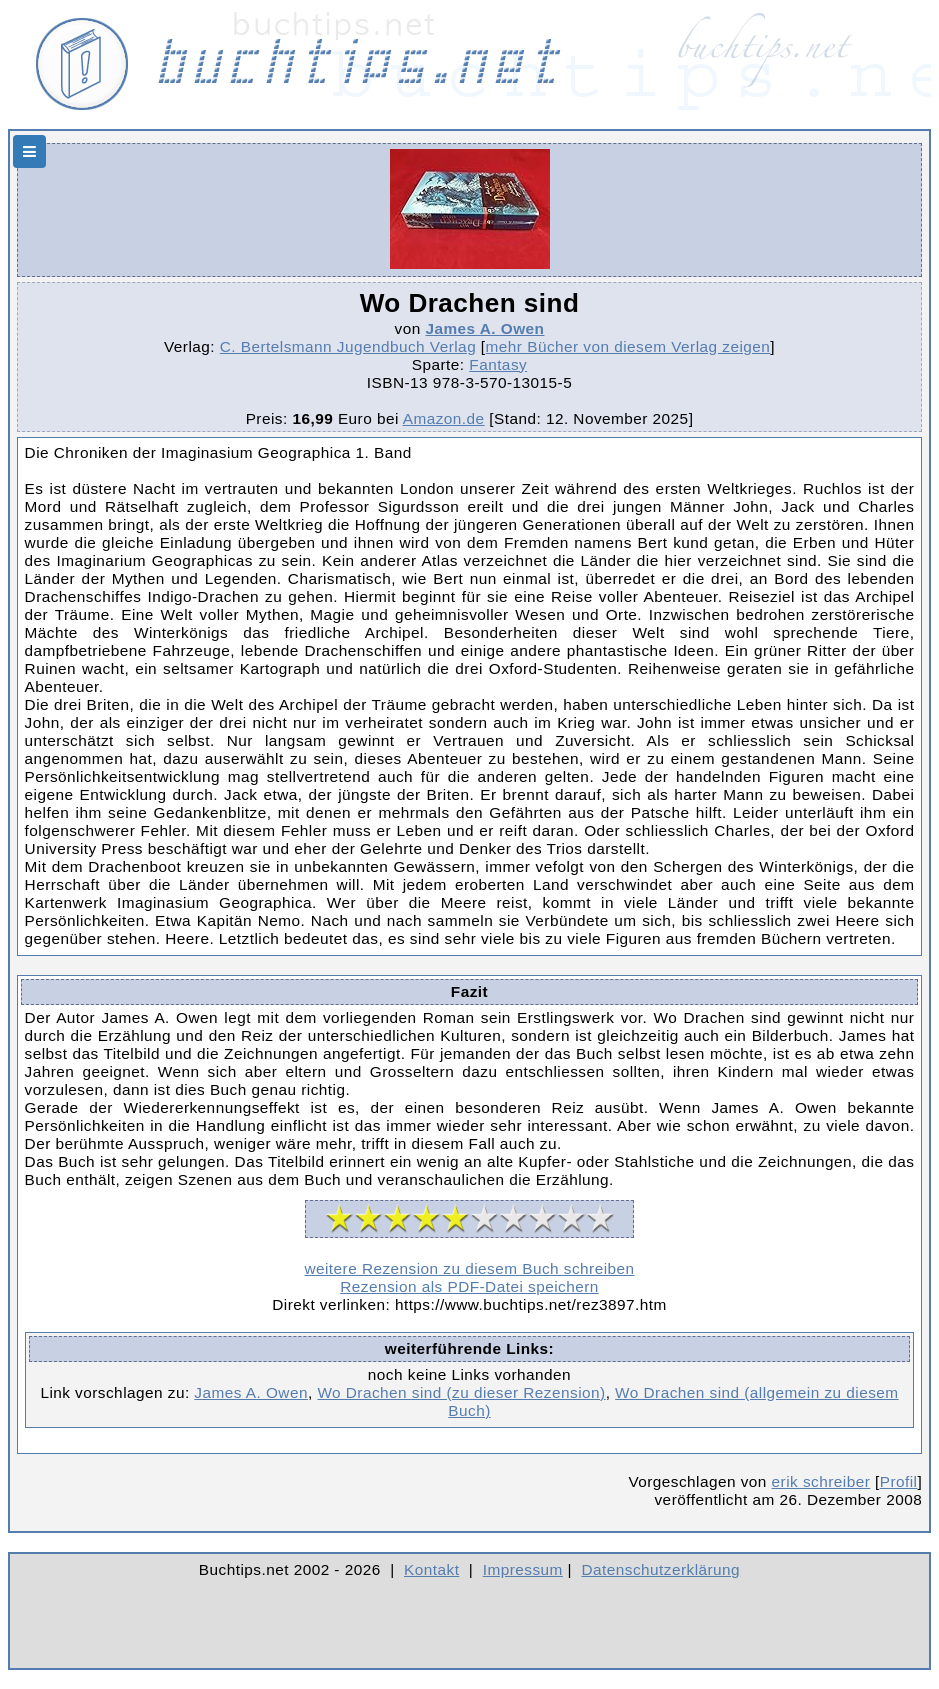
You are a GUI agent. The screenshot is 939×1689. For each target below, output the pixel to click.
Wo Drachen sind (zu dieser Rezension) (461, 1392)
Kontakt (431, 1569)
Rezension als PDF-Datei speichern (469, 1286)
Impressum (523, 1569)
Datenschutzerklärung (661, 1569)
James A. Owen (484, 328)
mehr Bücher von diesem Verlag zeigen (628, 346)
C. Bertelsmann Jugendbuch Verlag (348, 346)
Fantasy (498, 364)
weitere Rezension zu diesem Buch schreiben (469, 1268)
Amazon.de (444, 418)
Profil (899, 1481)
